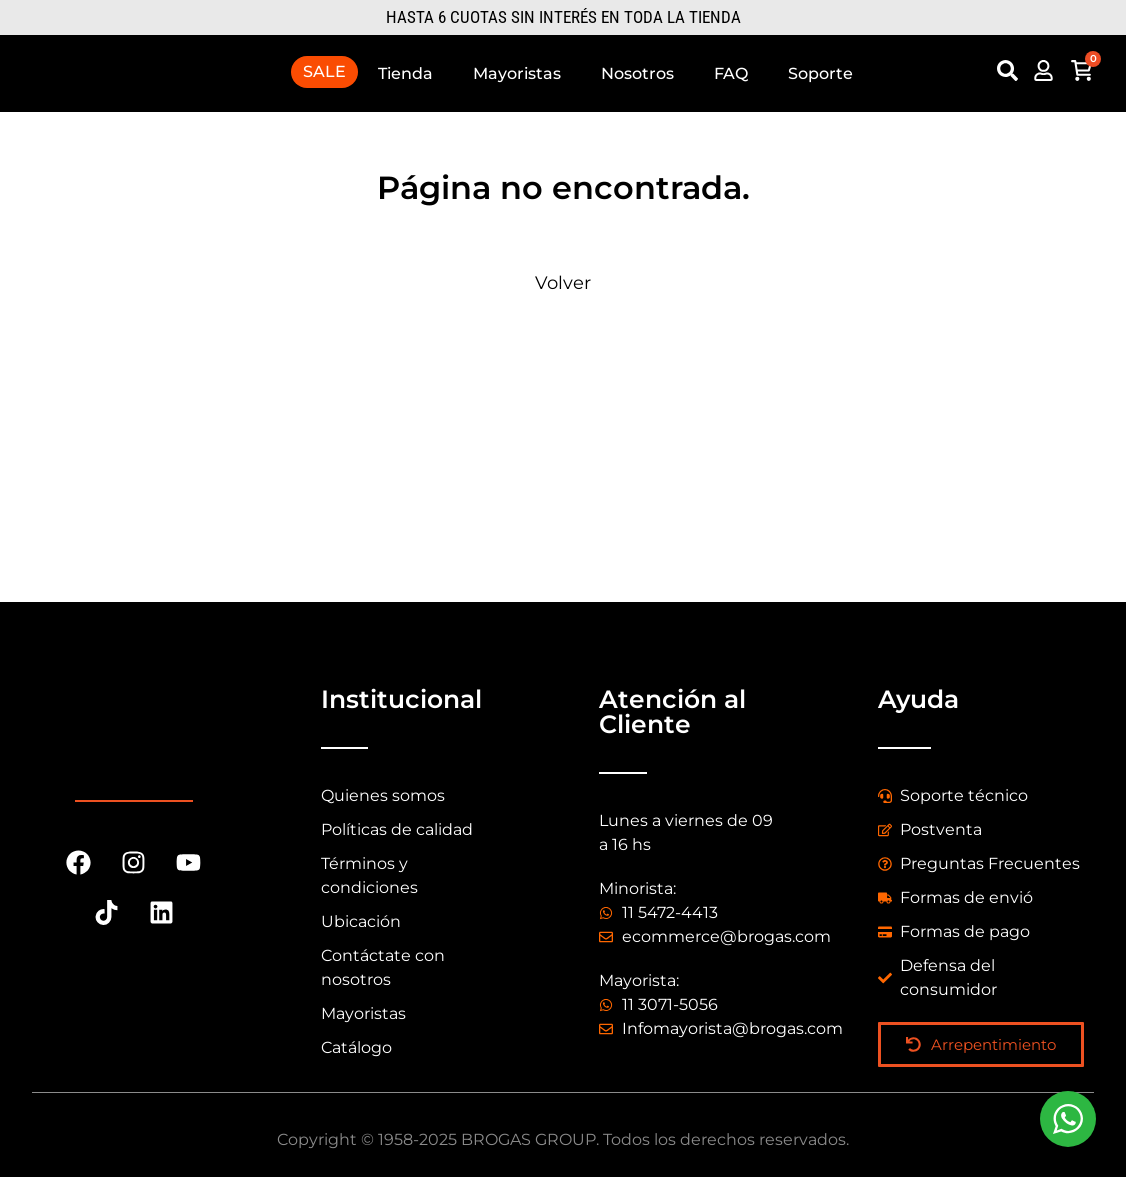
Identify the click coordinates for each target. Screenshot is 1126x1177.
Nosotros (637, 73)
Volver (563, 283)
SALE (324, 71)
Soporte (820, 73)
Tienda (405, 73)
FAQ (731, 73)
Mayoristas (517, 73)
